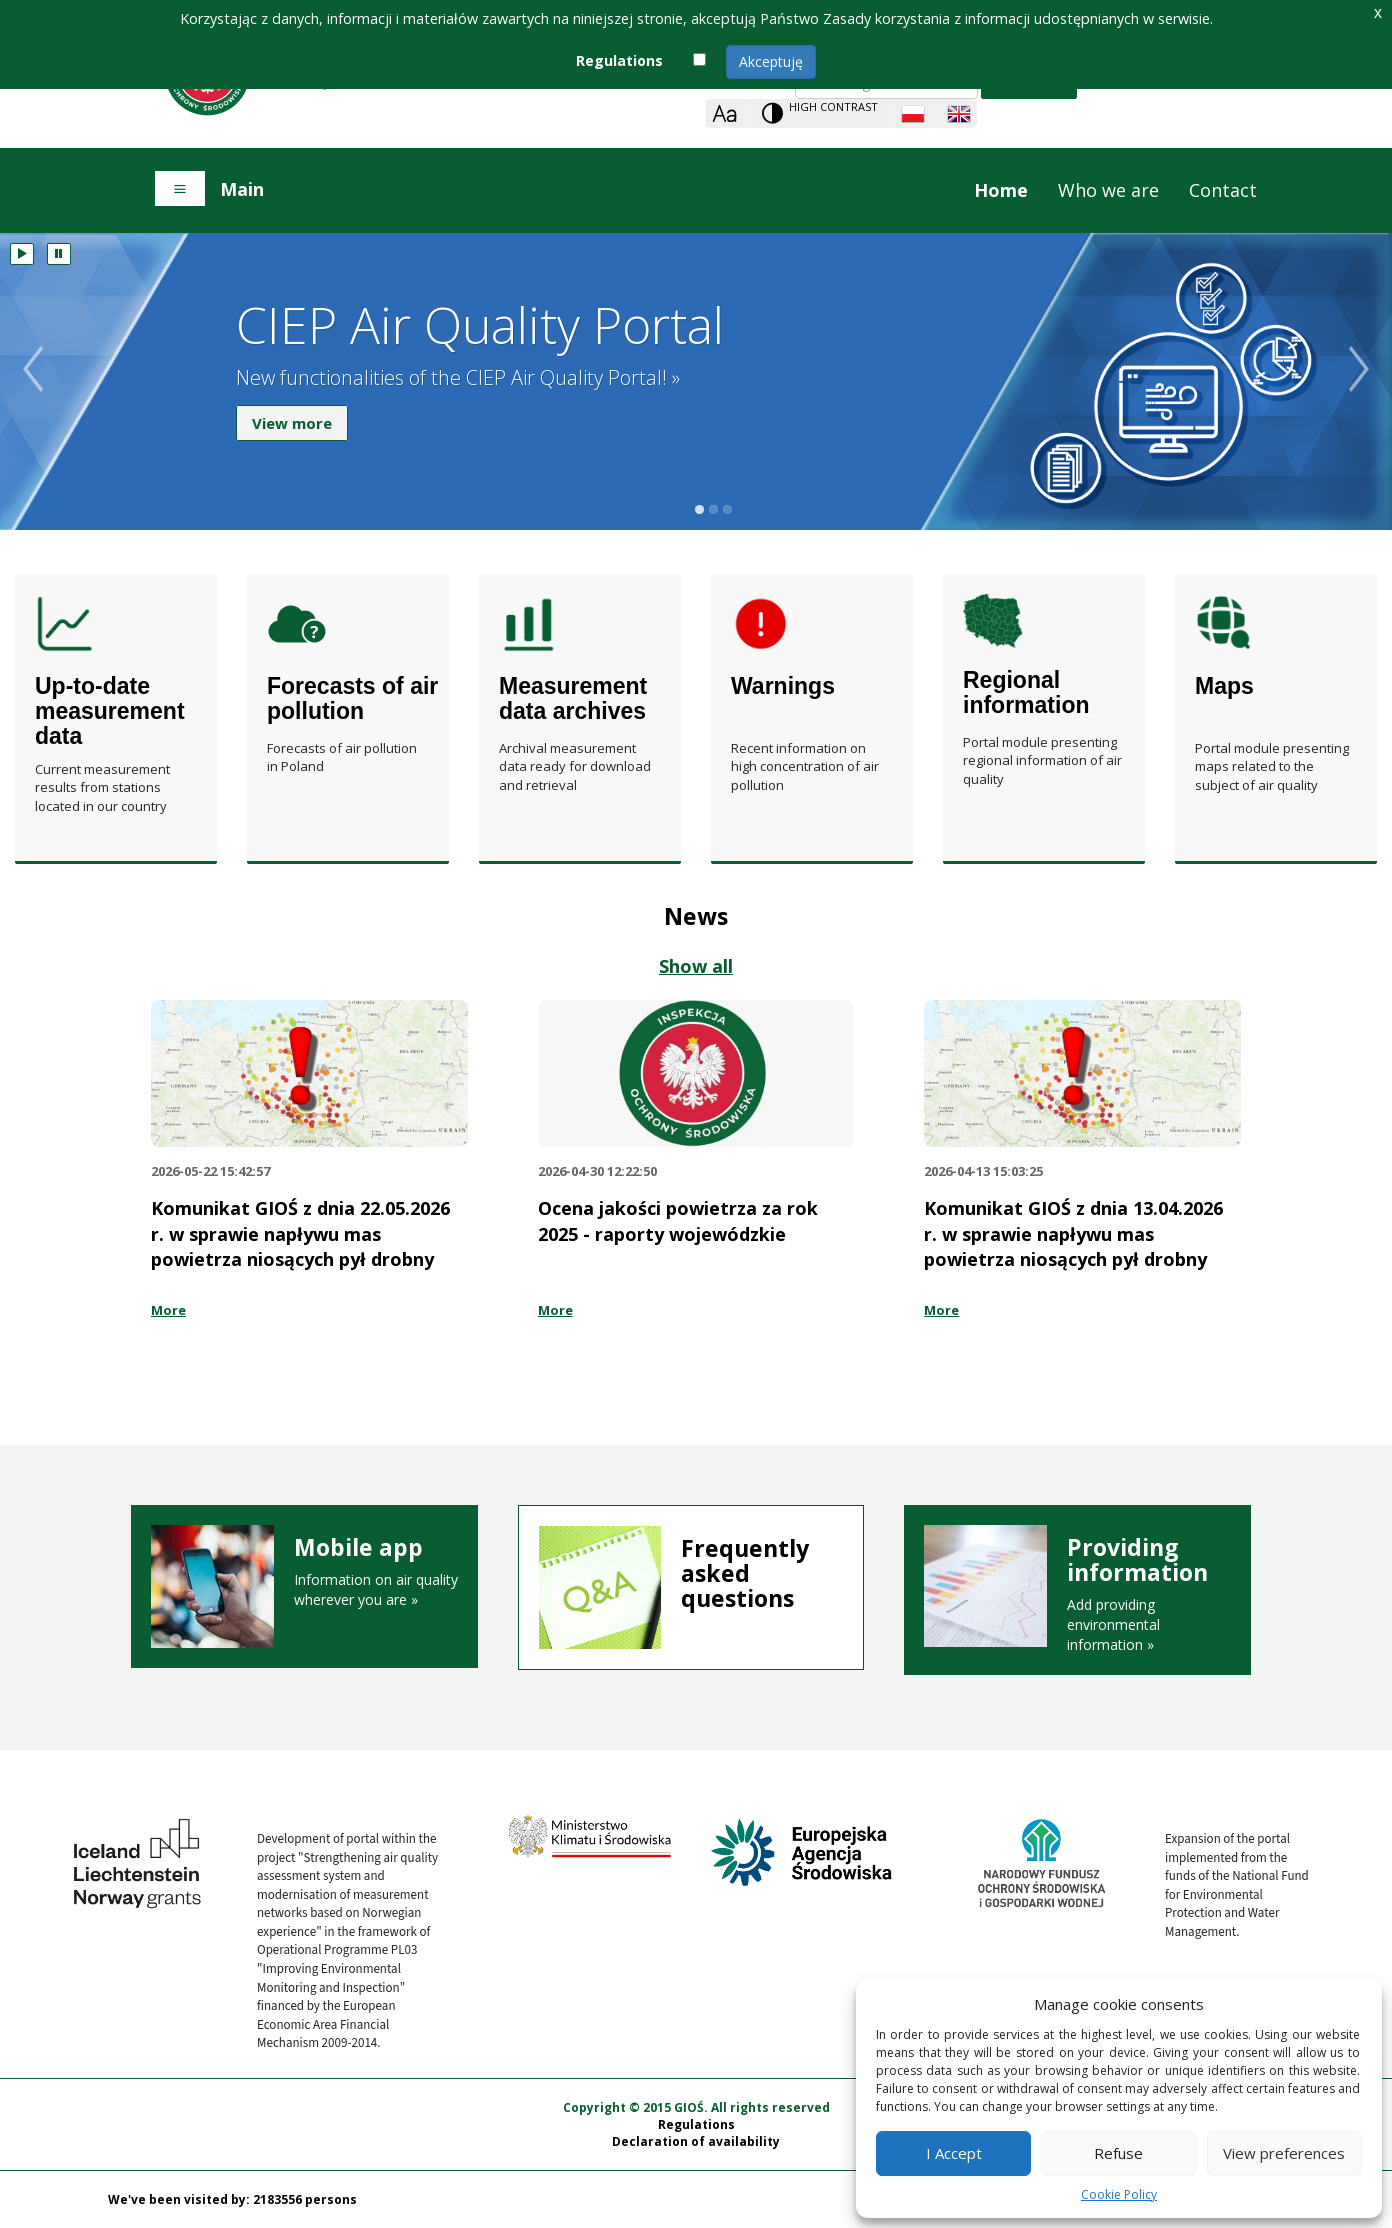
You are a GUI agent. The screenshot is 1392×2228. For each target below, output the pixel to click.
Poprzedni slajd (21, 395)
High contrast (833, 107)
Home (1001, 190)
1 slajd (699, 509)
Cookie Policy (1119, 2194)
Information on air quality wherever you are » (304, 1572)
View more (292, 427)
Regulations (696, 2124)
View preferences (1284, 2153)
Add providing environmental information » (1077, 1595)
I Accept (954, 2153)
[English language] (959, 114)
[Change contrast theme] (819, 113)
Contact (1223, 190)
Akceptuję (771, 61)
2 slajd (713, 509)
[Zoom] (724, 113)
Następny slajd (1370, 395)
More (168, 1310)
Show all (696, 966)
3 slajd (727, 509)
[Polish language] (913, 114)
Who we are (1108, 190)
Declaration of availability (696, 2141)
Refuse (1118, 2153)
